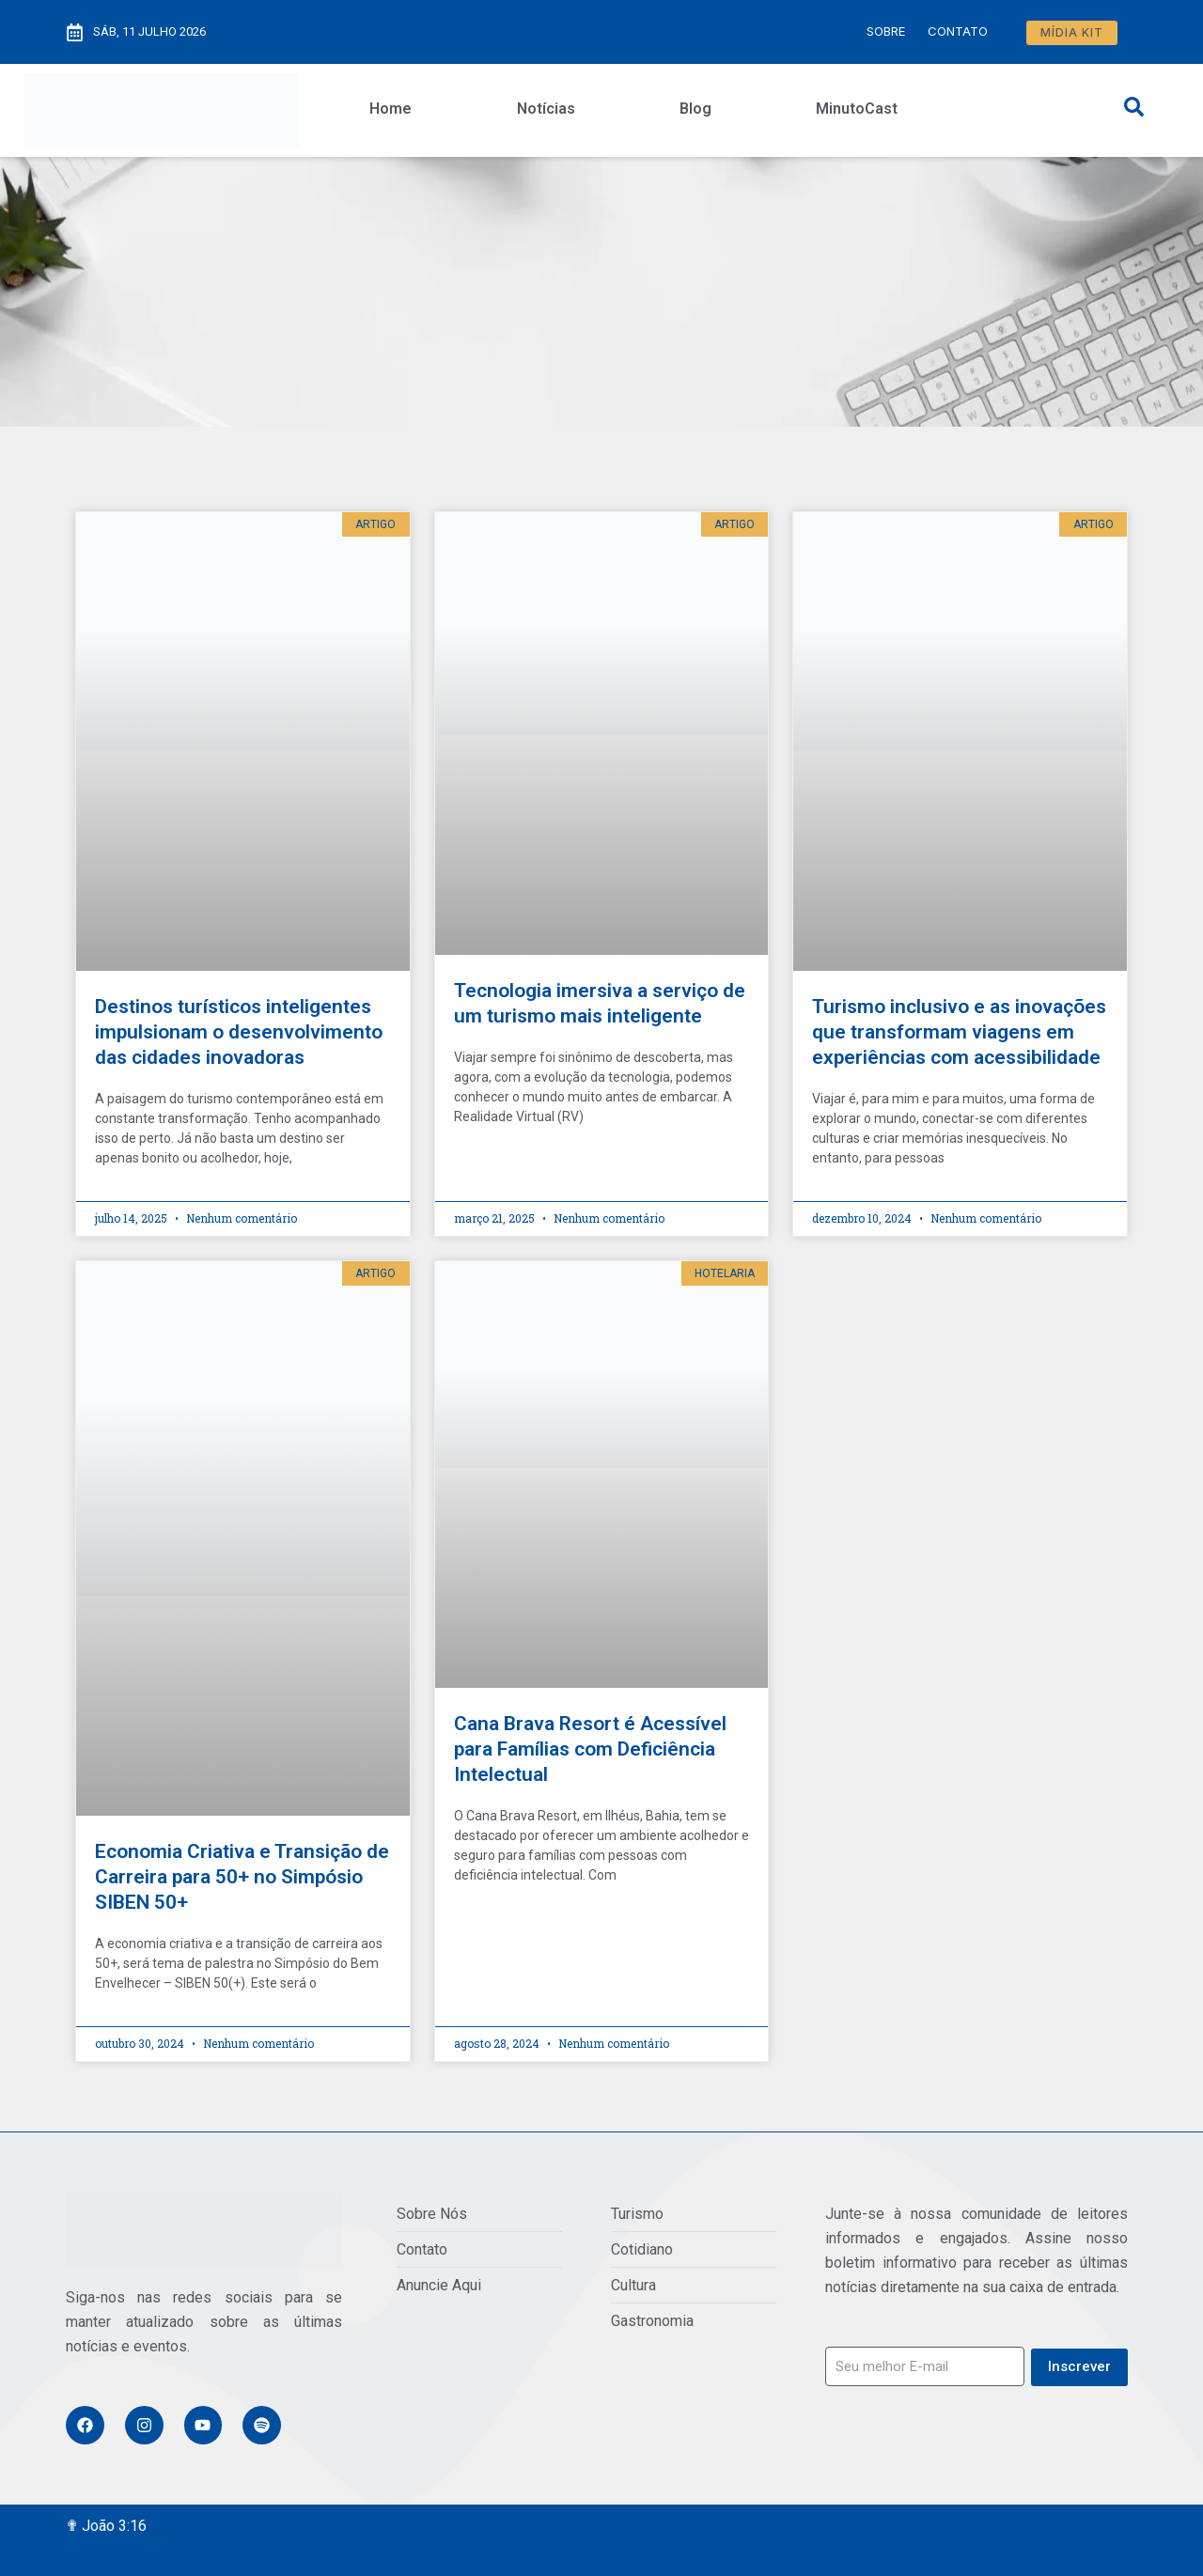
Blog (695, 108)
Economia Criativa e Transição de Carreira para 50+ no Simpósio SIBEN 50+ (242, 1876)
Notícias (546, 108)
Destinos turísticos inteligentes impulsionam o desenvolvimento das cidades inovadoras (239, 1032)
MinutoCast (857, 108)
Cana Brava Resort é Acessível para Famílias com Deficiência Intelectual (590, 1749)
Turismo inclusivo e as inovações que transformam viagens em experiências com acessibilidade (959, 1032)
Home (390, 108)
